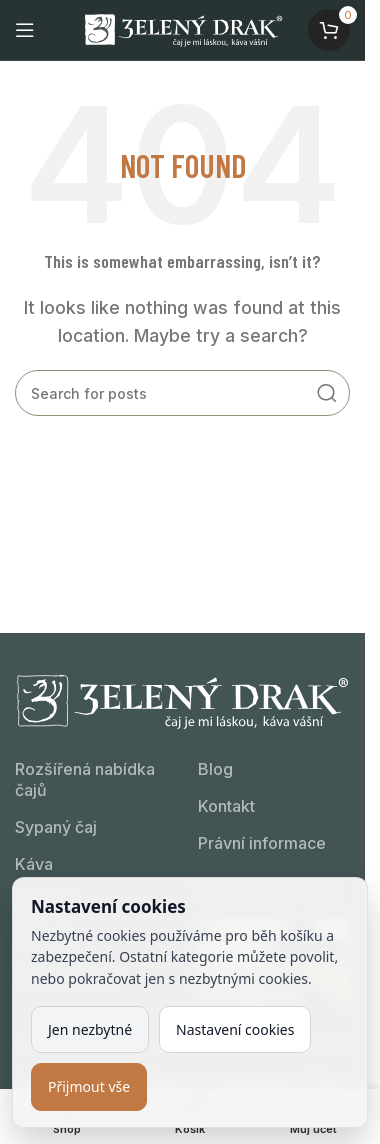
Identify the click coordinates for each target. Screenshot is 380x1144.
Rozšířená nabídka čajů (85, 779)
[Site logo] (183, 28)
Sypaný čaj (56, 827)
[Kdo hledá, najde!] (182, 393)
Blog (215, 769)
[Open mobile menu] (25, 30)
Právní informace (262, 843)
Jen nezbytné (90, 1029)
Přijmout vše (89, 1086)
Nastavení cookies (235, 1029)
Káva (34, 864)
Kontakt (226, 806)
